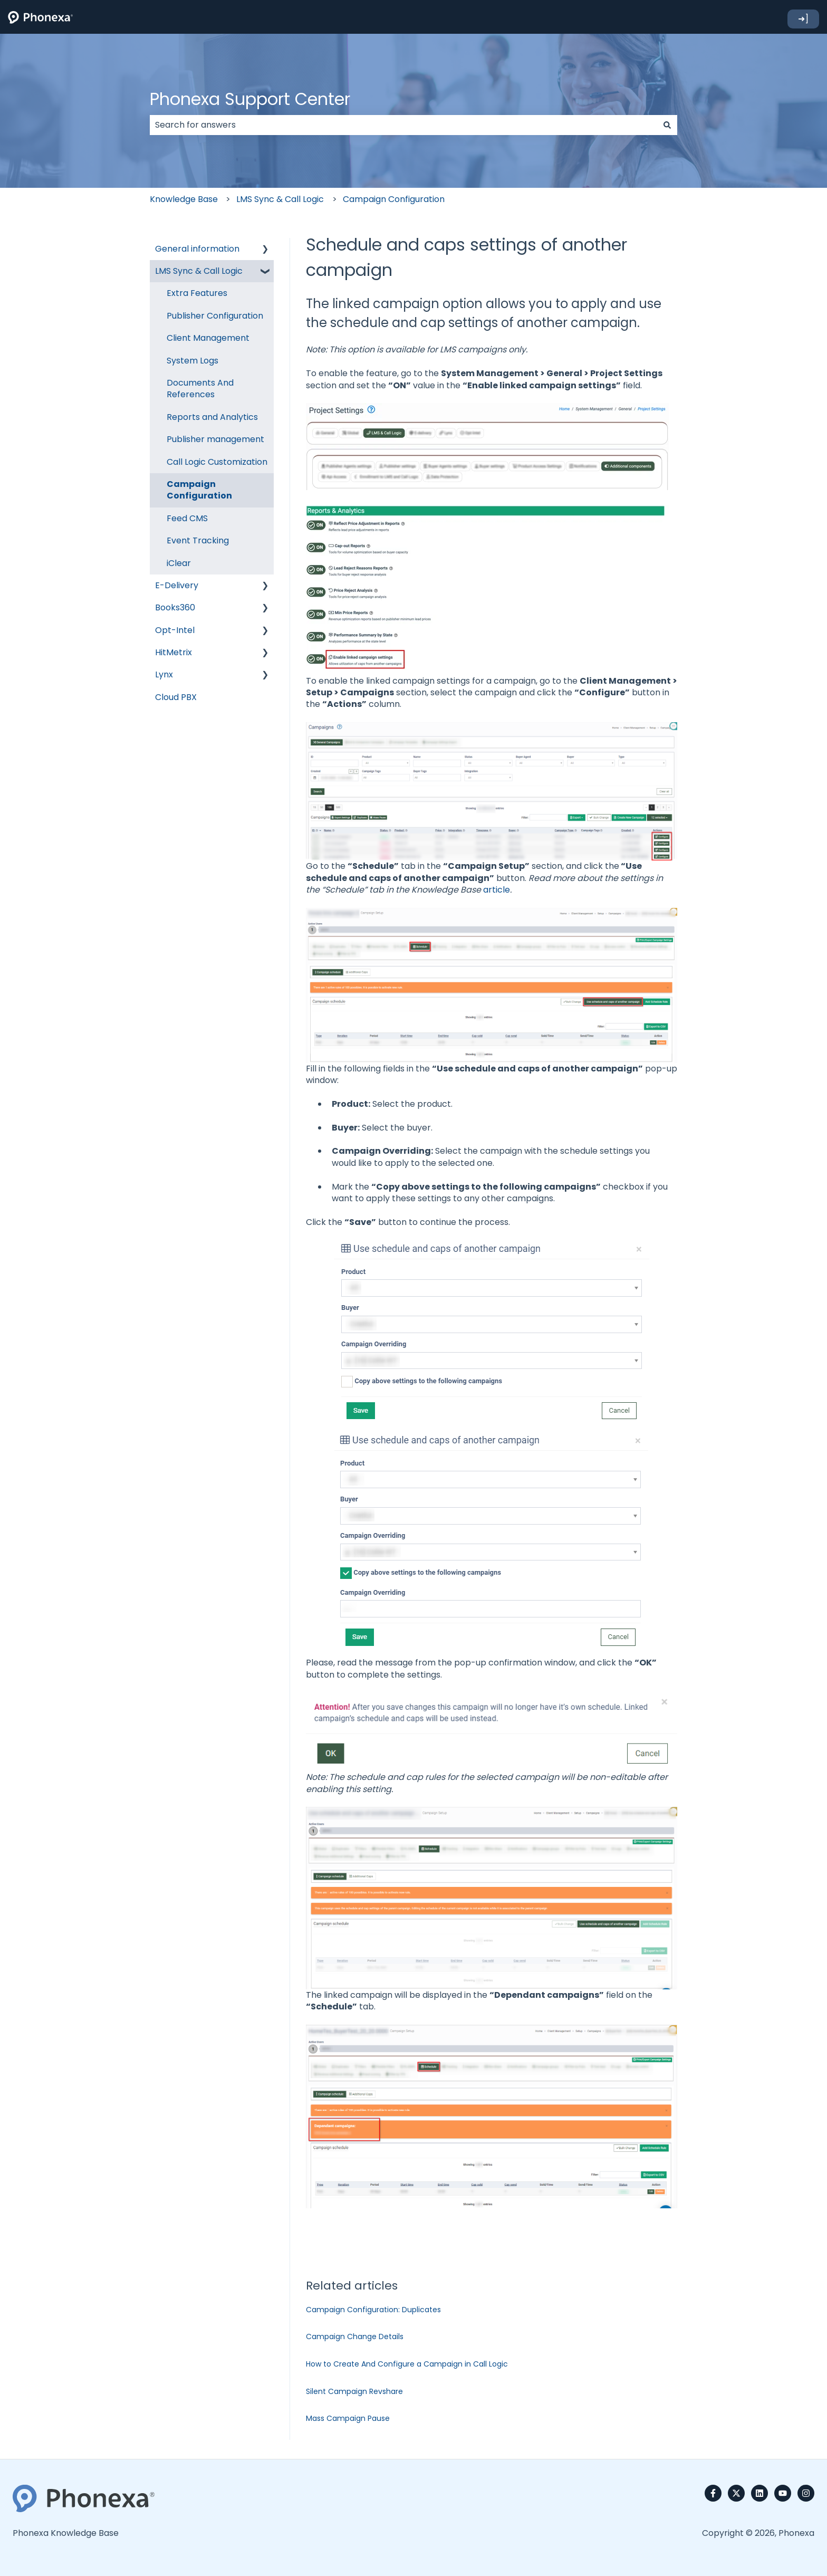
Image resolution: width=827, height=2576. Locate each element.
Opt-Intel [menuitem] (175, 630)
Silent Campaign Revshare (354, 2391)
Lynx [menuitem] (164, 674)
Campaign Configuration (394, 199)
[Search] (667, 125)
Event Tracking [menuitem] (198, 540)
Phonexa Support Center (250, 99)
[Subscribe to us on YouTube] (782, 2493)
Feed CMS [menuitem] (187, 518)
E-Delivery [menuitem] (176, 585)
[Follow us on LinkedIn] (759, 2493)
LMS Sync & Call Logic (280, 199)
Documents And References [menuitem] (200, 388)
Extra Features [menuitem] (197, 293)
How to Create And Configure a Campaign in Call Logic (407, 2364)
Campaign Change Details (354, 2336)
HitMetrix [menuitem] (173, 652)
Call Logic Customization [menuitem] (217, 462)
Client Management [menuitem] (208, 338)
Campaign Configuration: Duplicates (373, 2309)
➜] (803, 19)
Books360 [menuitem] (175, 607)
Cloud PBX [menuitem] (176, 697)
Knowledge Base (184, 199)
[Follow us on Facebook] (713, 2493)
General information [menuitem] (197, 249)
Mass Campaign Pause (348, 2418)
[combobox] (403, 125)
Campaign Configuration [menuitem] (199, 490)
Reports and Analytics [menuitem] (212, 417)
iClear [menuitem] (179, 563)
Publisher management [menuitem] (215, 439)
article (496, 890)
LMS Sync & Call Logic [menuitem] (199, 271)
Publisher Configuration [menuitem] (215, 316)
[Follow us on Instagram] (805, 2493)
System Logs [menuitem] (192, 361)
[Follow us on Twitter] (736, 2493)
